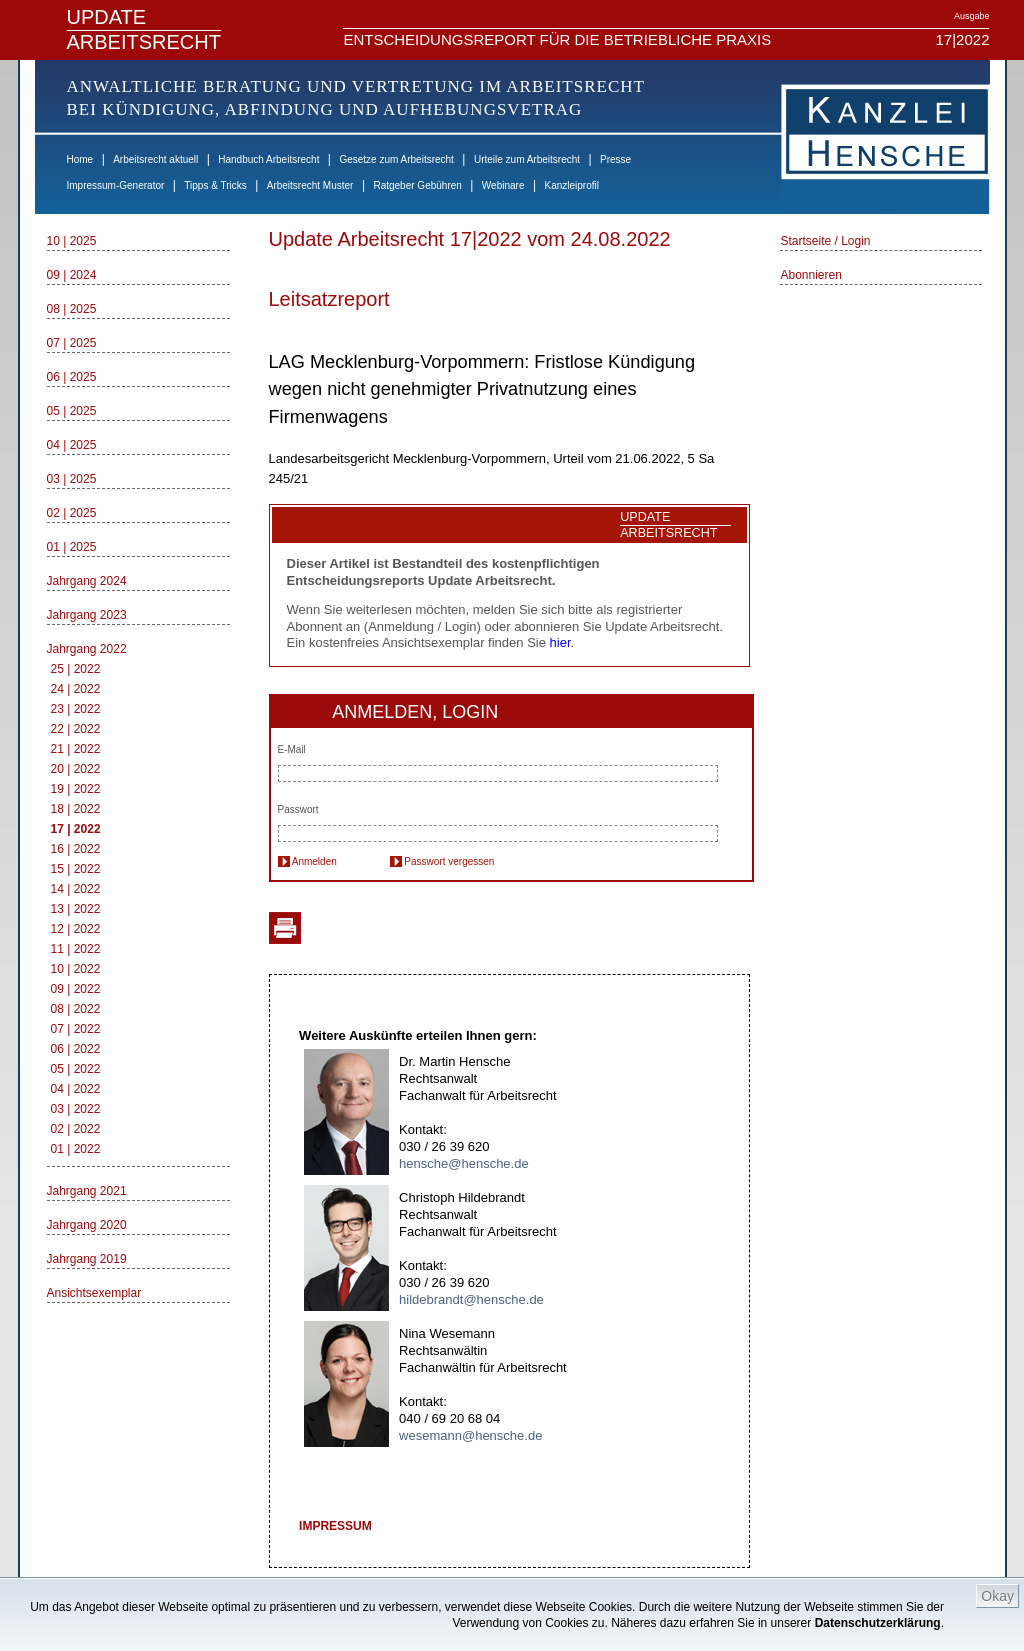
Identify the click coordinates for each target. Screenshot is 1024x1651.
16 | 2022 (76, 849)
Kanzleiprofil (571, 185)
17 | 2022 (76, 829)
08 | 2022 (76, 1009)
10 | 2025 (72, 241)
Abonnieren (810, 275)
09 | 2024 (72, 275)
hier (560, 642)
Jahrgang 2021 (87, 1191)
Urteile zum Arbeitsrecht (527, 159)
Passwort (298, 809)
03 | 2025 (72, 479)
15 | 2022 (76, 869)
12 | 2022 (76, 929)
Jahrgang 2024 (87, 581)
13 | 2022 (76, 909)
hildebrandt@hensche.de (471, 1299)
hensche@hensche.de (464, 1163)
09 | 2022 (76, 989)
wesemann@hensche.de (470, 1435)
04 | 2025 (72, 445)
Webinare (503, 185)
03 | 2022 (76, 1109)
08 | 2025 (72, 309)
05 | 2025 (72, 411)
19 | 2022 (76, 789)
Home (80, 159)
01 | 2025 (72, 547)
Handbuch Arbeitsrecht (268, 159)
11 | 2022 (76, 949)
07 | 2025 (72, 343)
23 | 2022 (76, 709)
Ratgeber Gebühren (417, 185)
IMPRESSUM (335, 1526)
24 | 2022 (76, 689)
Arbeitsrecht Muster (310, 185)
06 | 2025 (72, 377)
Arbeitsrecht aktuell (155, 159)
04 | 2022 (76, 1089)
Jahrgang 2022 (87, 649)
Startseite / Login (825, 241)
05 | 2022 (76, 1069)
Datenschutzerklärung (878, 1623)
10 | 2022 (76, 969)
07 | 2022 (76, 1029)
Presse (615, 159)
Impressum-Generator (116, 185)
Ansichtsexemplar (94, 1293)
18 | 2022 (76, 809)
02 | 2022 (76, 1129)
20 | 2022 (76, 769)
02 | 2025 (72, 513)
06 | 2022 (76, 1049)
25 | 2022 (76, 669)
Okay (997, 1596)
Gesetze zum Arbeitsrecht (396, 159)
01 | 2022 (76, 1149)
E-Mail (292, 749)
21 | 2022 (76, 749)
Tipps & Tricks (215, 185)
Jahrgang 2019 (87, 1259)
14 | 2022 (76, 889)
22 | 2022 (76, 729)
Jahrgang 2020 (87, 1225)
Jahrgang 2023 (87, 615)
